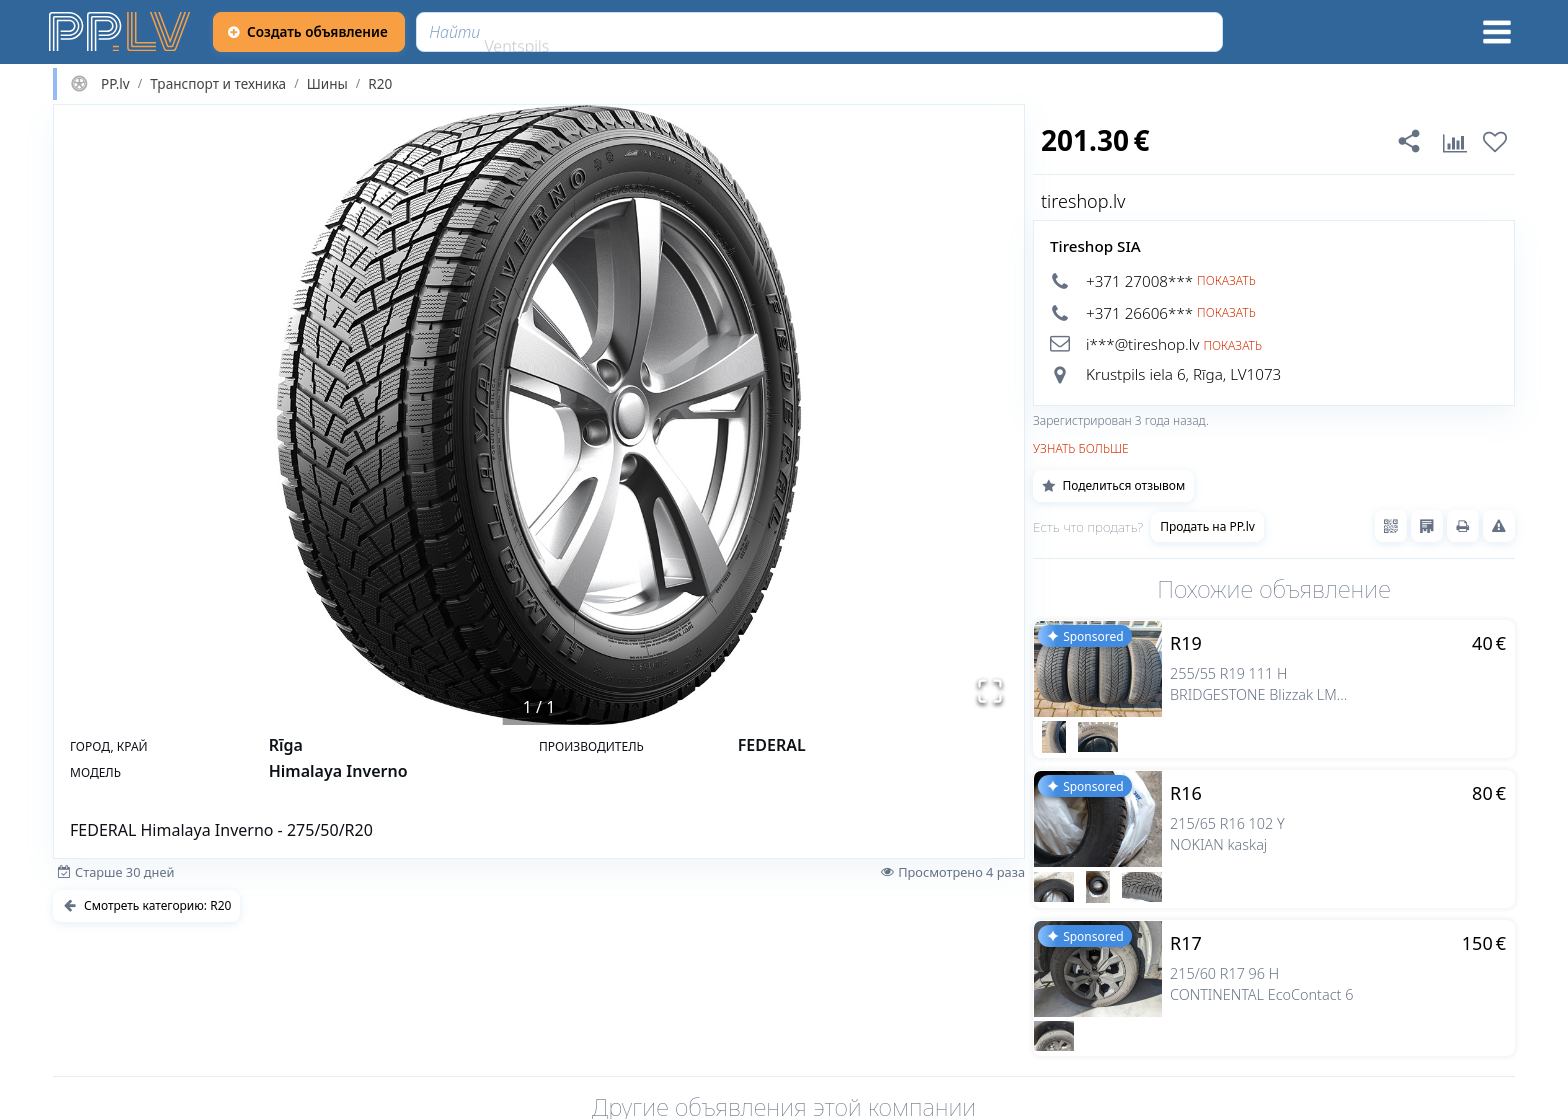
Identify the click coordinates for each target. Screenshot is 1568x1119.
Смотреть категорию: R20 (146, 905)
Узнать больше (1081, 448)
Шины (327, 84)
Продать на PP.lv (1207, 526)
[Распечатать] (1463, 526)
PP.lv (115, 84)
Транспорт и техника (218, 84)
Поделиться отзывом (1113, 485)
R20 (380, 84)
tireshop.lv (1083, 201)
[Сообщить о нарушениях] (1499, 526)
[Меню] (1497, 32)
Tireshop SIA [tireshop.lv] (1095, 246)
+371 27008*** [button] (1139, 281)
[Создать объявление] (309, 32)
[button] (539, 415)
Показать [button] (1226, 281)
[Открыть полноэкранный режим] (990, 691)
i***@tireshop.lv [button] (1142, 344)
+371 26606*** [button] (1139, 313)
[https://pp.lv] (121, 32)
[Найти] (819, 32)
